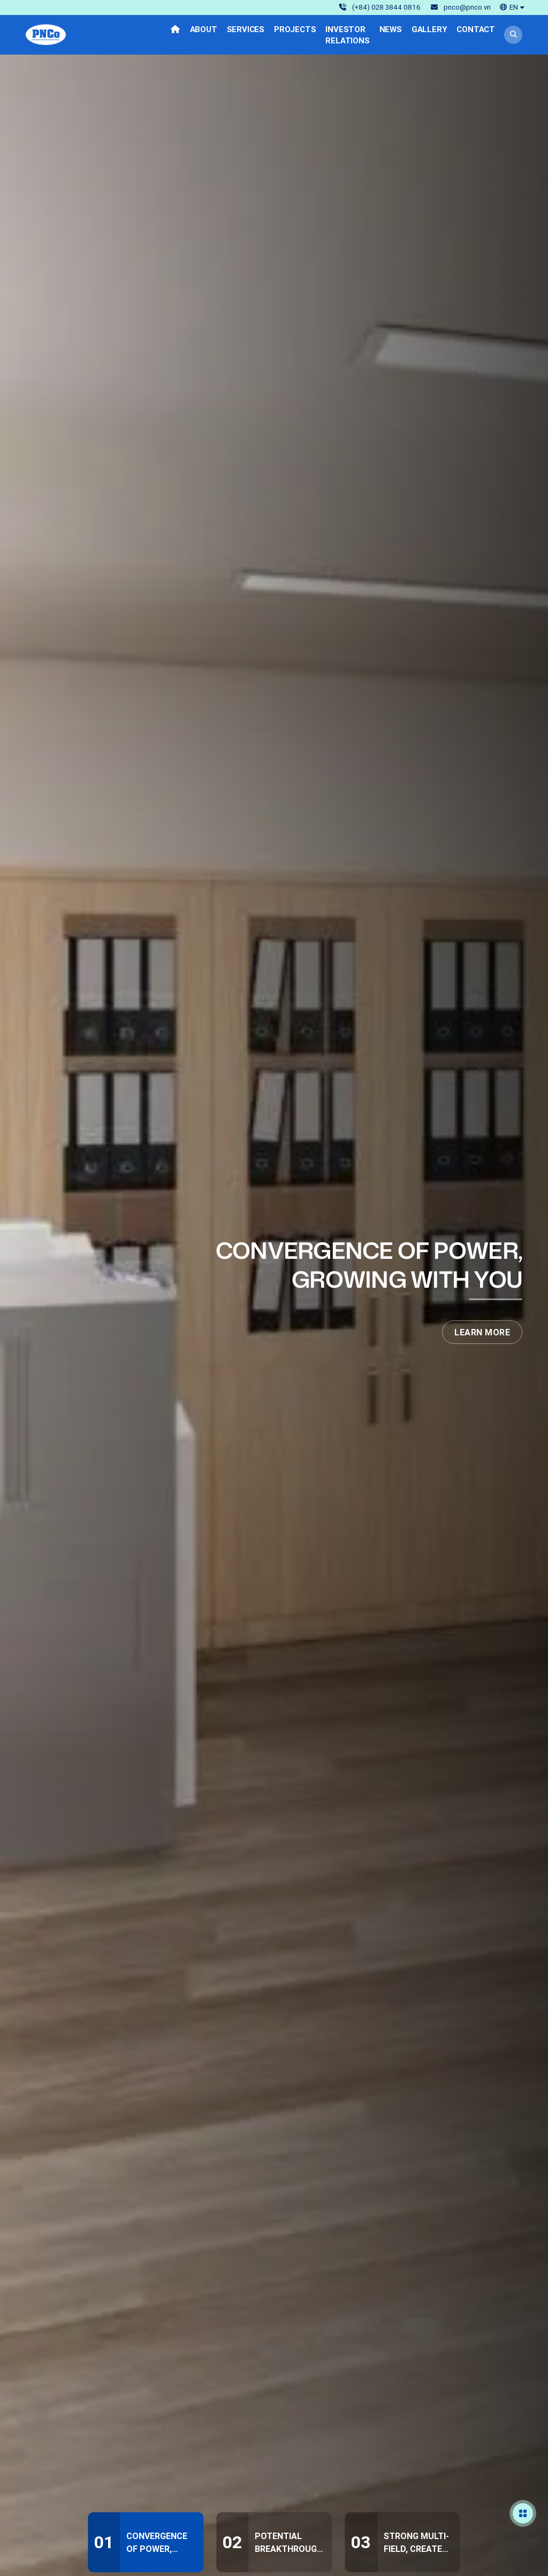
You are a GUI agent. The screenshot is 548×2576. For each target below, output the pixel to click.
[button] (512, 6)
